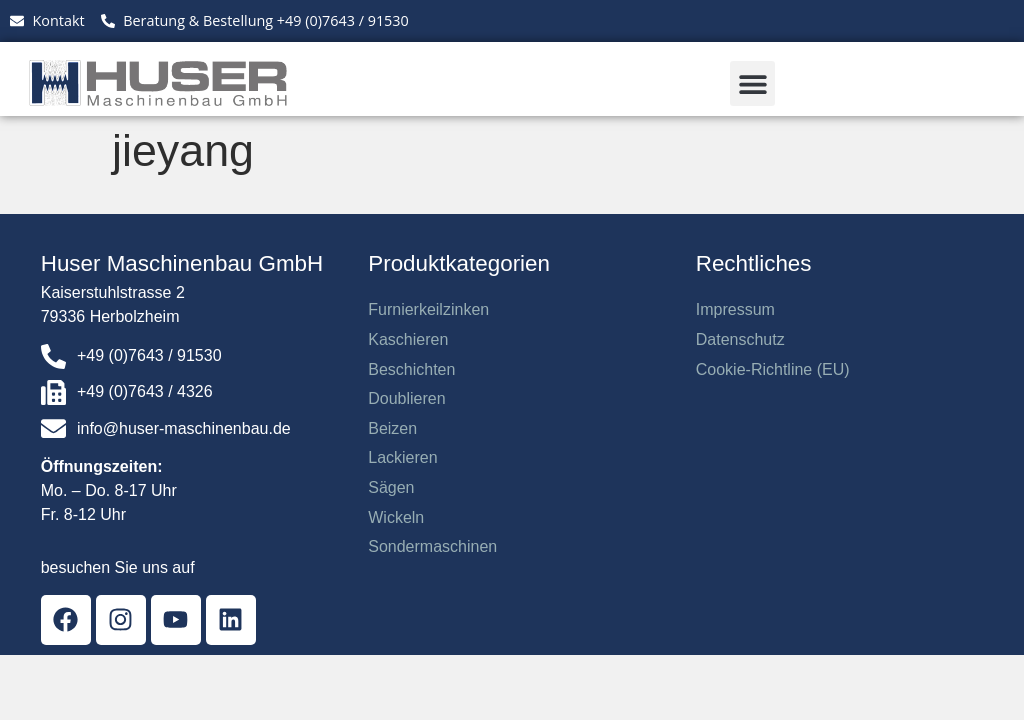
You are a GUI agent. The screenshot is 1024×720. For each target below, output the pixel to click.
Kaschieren (408, 339)
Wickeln (396, 517)
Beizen (392, 428)
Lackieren (402, 457)
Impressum (735, 309)
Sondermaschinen (432, 546)
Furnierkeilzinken (428, 309)
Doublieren (406, 398)
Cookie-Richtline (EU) (773, 369)
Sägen (391, 487)
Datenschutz (740, 339)
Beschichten (411, 369)
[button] (752, 83)
